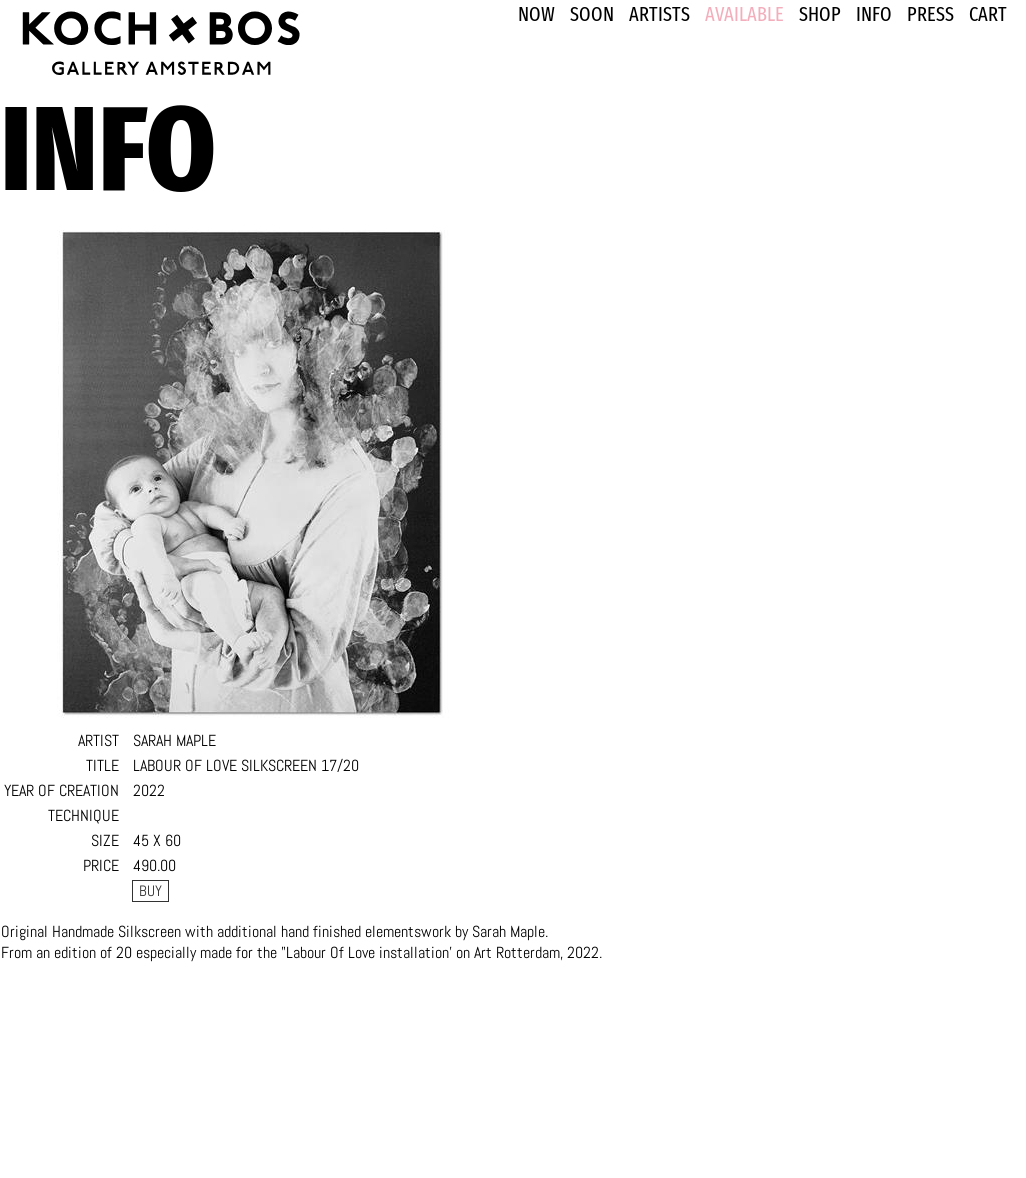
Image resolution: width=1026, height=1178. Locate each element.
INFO (874, 14)
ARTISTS (659, 14)
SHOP (820, 14)
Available (744, 14)
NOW (536, 14)
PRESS (930, 14)
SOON (592, 14)
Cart (988, 14)
